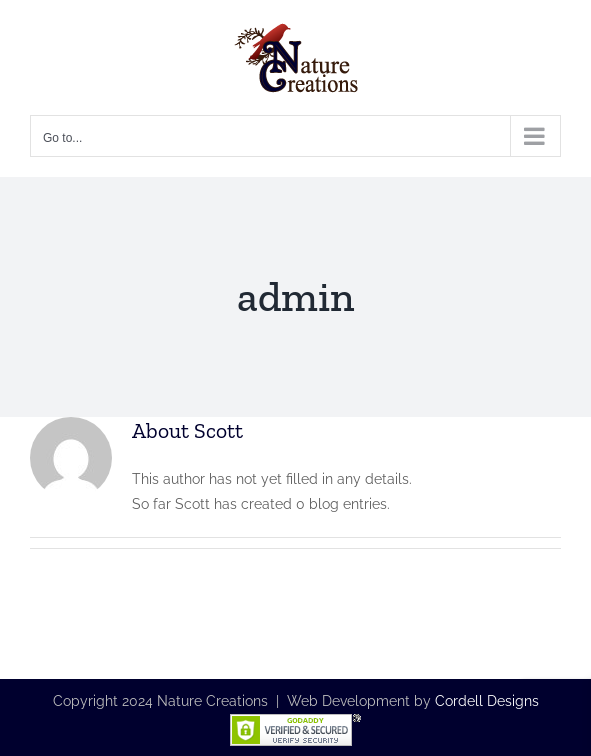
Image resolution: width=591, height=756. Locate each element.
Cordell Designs (487, 701)
